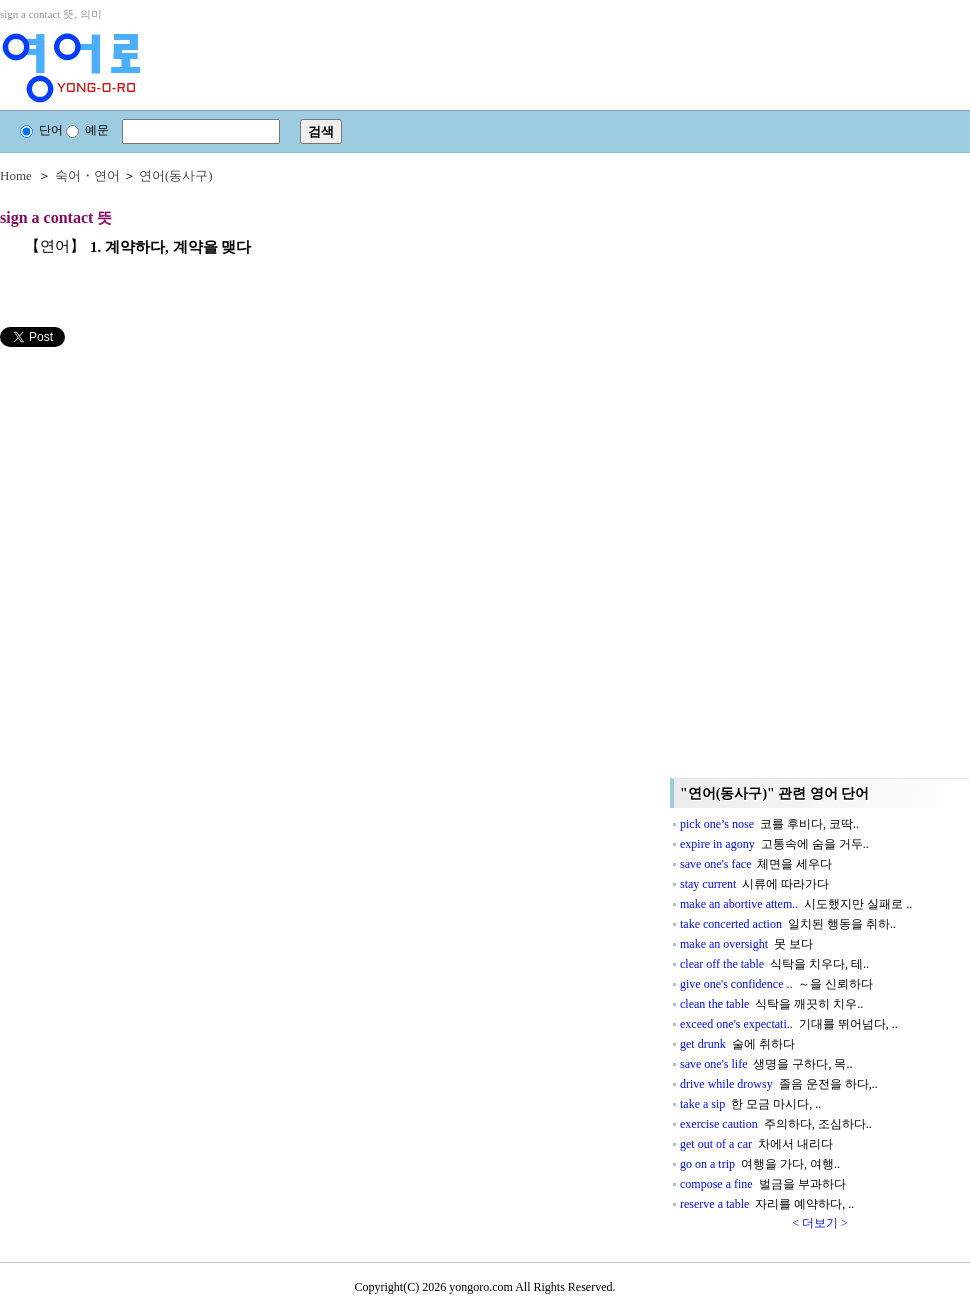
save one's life (766, 1064)
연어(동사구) (176, 175)
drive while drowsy (779, 1084)
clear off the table (774, 964)
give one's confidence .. (776, 984)
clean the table (771, 1004)
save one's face (756, 864)
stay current (754, 884)
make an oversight (746, 944)
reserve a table (767, 1204)
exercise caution (776, 1124)
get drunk (737, 1044)
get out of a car (756, 1144)
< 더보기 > (820, 1223)
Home (16, 175)
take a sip (750, 1104)
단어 (41, 130)
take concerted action (788, 924)
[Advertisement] (150, 487)
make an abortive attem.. (796, 904)
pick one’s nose (769, 824)
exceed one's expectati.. (789, 1024)
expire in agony (774, 844)
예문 (87, 130)
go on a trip (760, 1164)
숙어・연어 (87, 175)
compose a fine (763, 1184)
